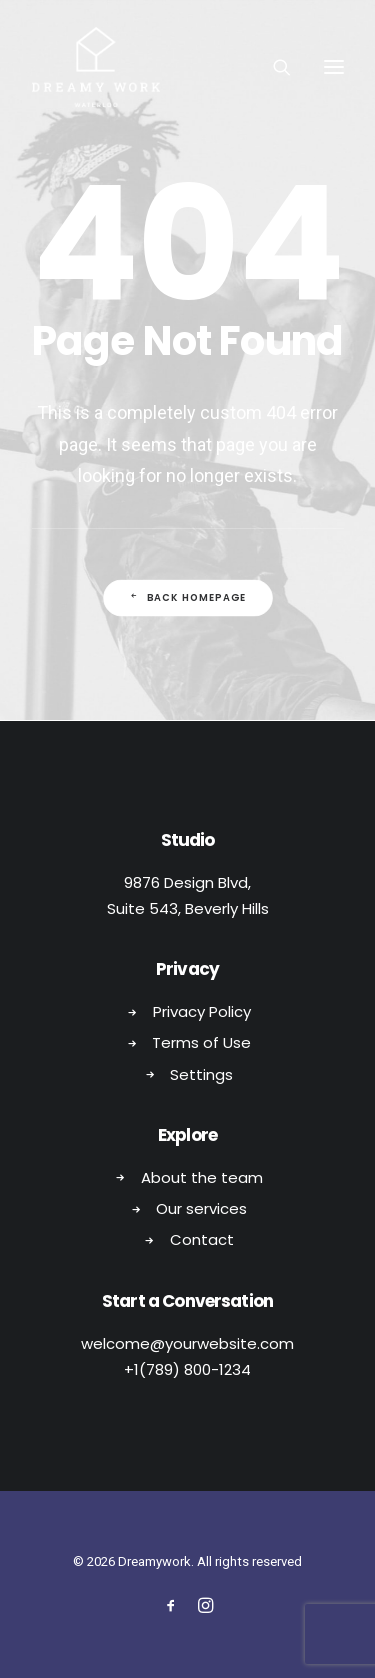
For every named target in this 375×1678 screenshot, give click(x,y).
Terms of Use (201, 1042)
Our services (201, 1208)
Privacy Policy (202, 1011)
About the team (202, 1177)
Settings (201, 1074)
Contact (202, 1239)
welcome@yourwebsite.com (187, 1343)
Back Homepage (187, 597)
